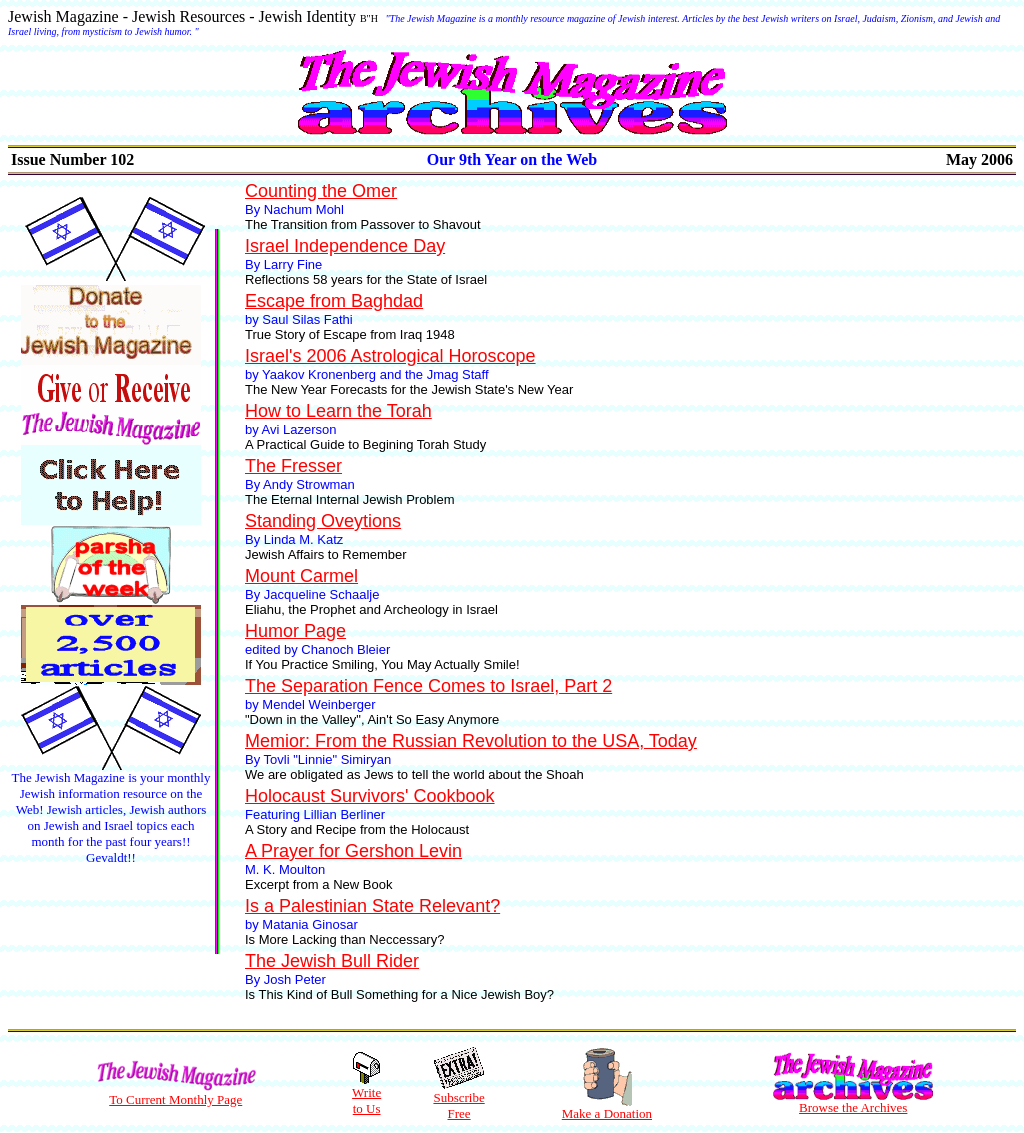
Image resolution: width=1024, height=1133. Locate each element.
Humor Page (295, 631)
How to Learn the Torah (338, 411)
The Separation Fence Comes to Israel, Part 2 (428, 686)
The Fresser (293, 466)
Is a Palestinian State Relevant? (372, 906)
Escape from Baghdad (334, 301)
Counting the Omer (321, 191)
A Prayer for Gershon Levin (353, 851)
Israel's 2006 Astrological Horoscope (390, 356)
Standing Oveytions (323, 521)
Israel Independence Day (345, 246)
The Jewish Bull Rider (332, 961)
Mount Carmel (301, 576)
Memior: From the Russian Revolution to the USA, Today (471, 741)
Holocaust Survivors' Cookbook (370, 796)
